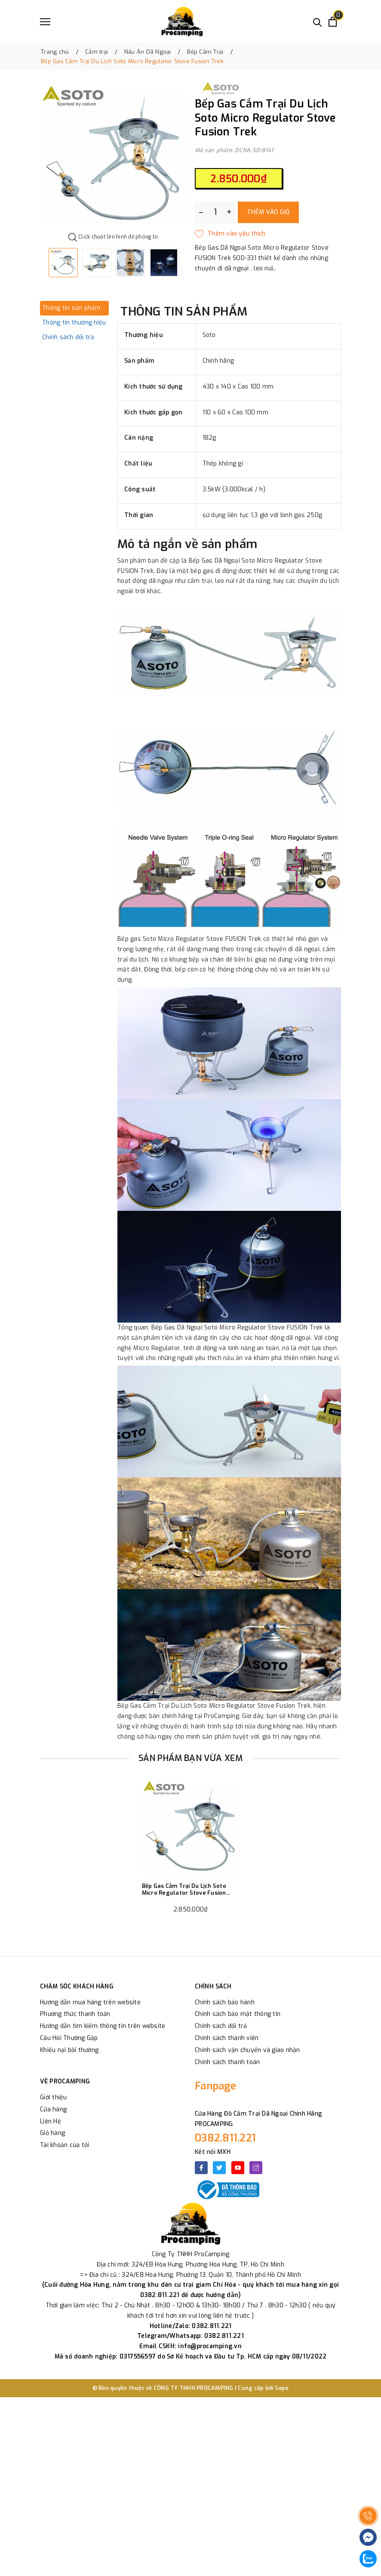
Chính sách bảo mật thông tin (237, 2014)
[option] (113, 156)
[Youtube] (237, 2167)
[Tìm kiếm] (317, 21)
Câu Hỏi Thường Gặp (69, 2038)
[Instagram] (255, 2167)
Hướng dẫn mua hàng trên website (90, 2002)
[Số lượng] (215, 212)
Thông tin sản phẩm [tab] (71, 308)
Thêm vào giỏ (268, 212)
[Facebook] (201, 2167)
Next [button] (186, 262)
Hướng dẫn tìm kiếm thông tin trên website (102, 2026)
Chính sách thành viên (226, 2038)
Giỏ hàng (52, 2133)
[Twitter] (219, 2167)
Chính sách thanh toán (227, 2062)
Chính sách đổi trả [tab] (68, 337)
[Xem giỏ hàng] (333, 22)
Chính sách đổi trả (221, 2026)
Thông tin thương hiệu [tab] (74, 323)
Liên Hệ (50, 2121)
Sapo (282, 2388)
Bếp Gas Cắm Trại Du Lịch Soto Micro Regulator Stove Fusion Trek (184, 1889)
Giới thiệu (53, 2097)
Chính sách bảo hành (225, 2002)
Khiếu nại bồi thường (69, 2050)
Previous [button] (40, 262)
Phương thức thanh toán (75, 2014)
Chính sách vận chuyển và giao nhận (247, 2050)
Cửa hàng (53, 2109)
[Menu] (45, 21)
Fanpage (215, 2086)
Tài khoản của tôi (64, 2145)
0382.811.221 (225, 2138)
